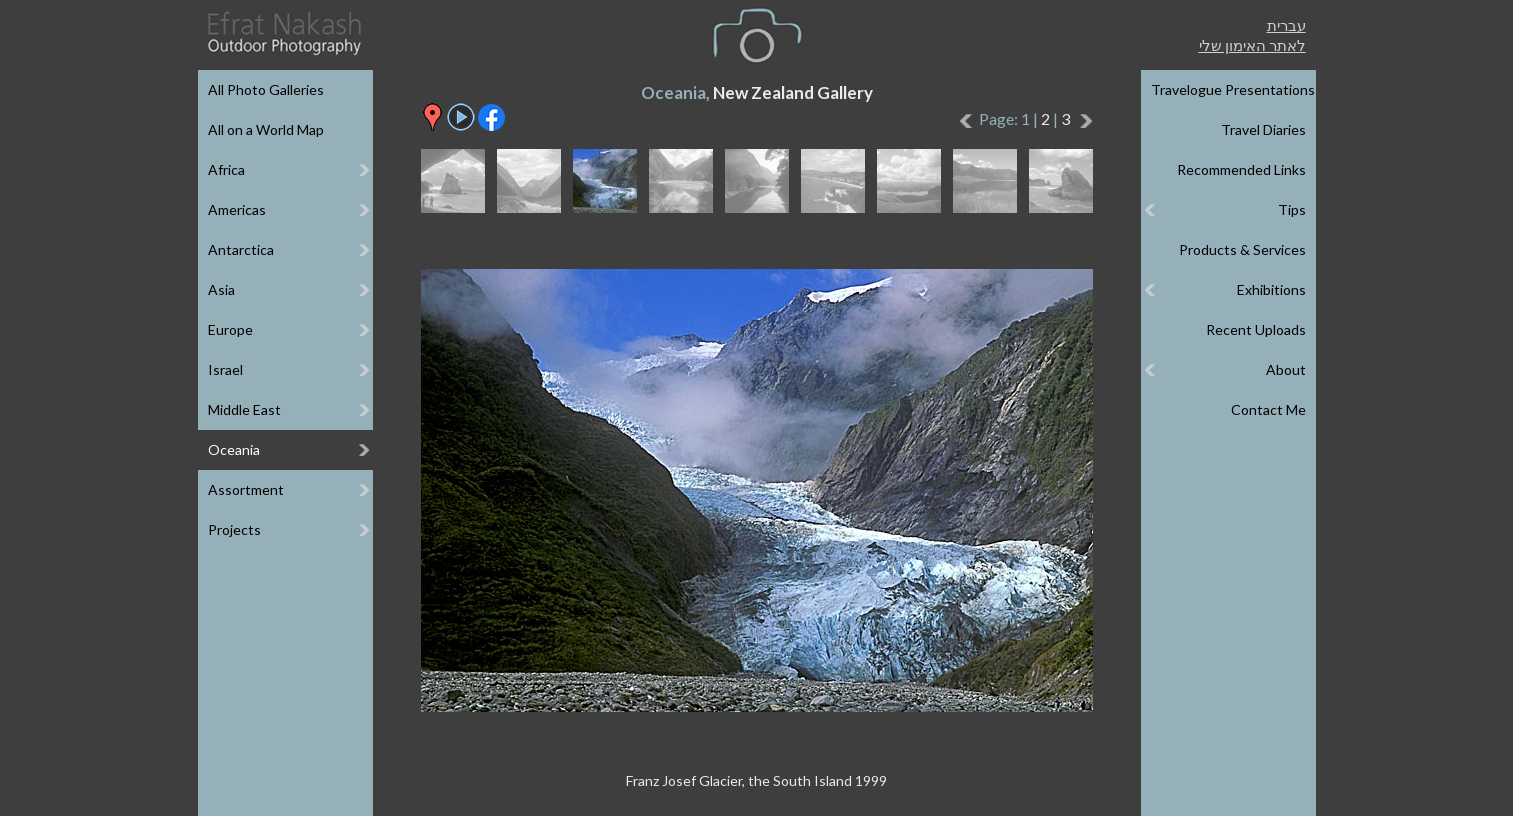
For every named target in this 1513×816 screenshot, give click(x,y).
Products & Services (1242, 249)
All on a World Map (266, 129)
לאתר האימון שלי (1252, 45)
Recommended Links (1241, 169)
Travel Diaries (1263, 129)
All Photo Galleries (266, 89)
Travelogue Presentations (1233, 89)
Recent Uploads (1256, 329)
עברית (1286, 25)
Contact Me (1268, 409)
